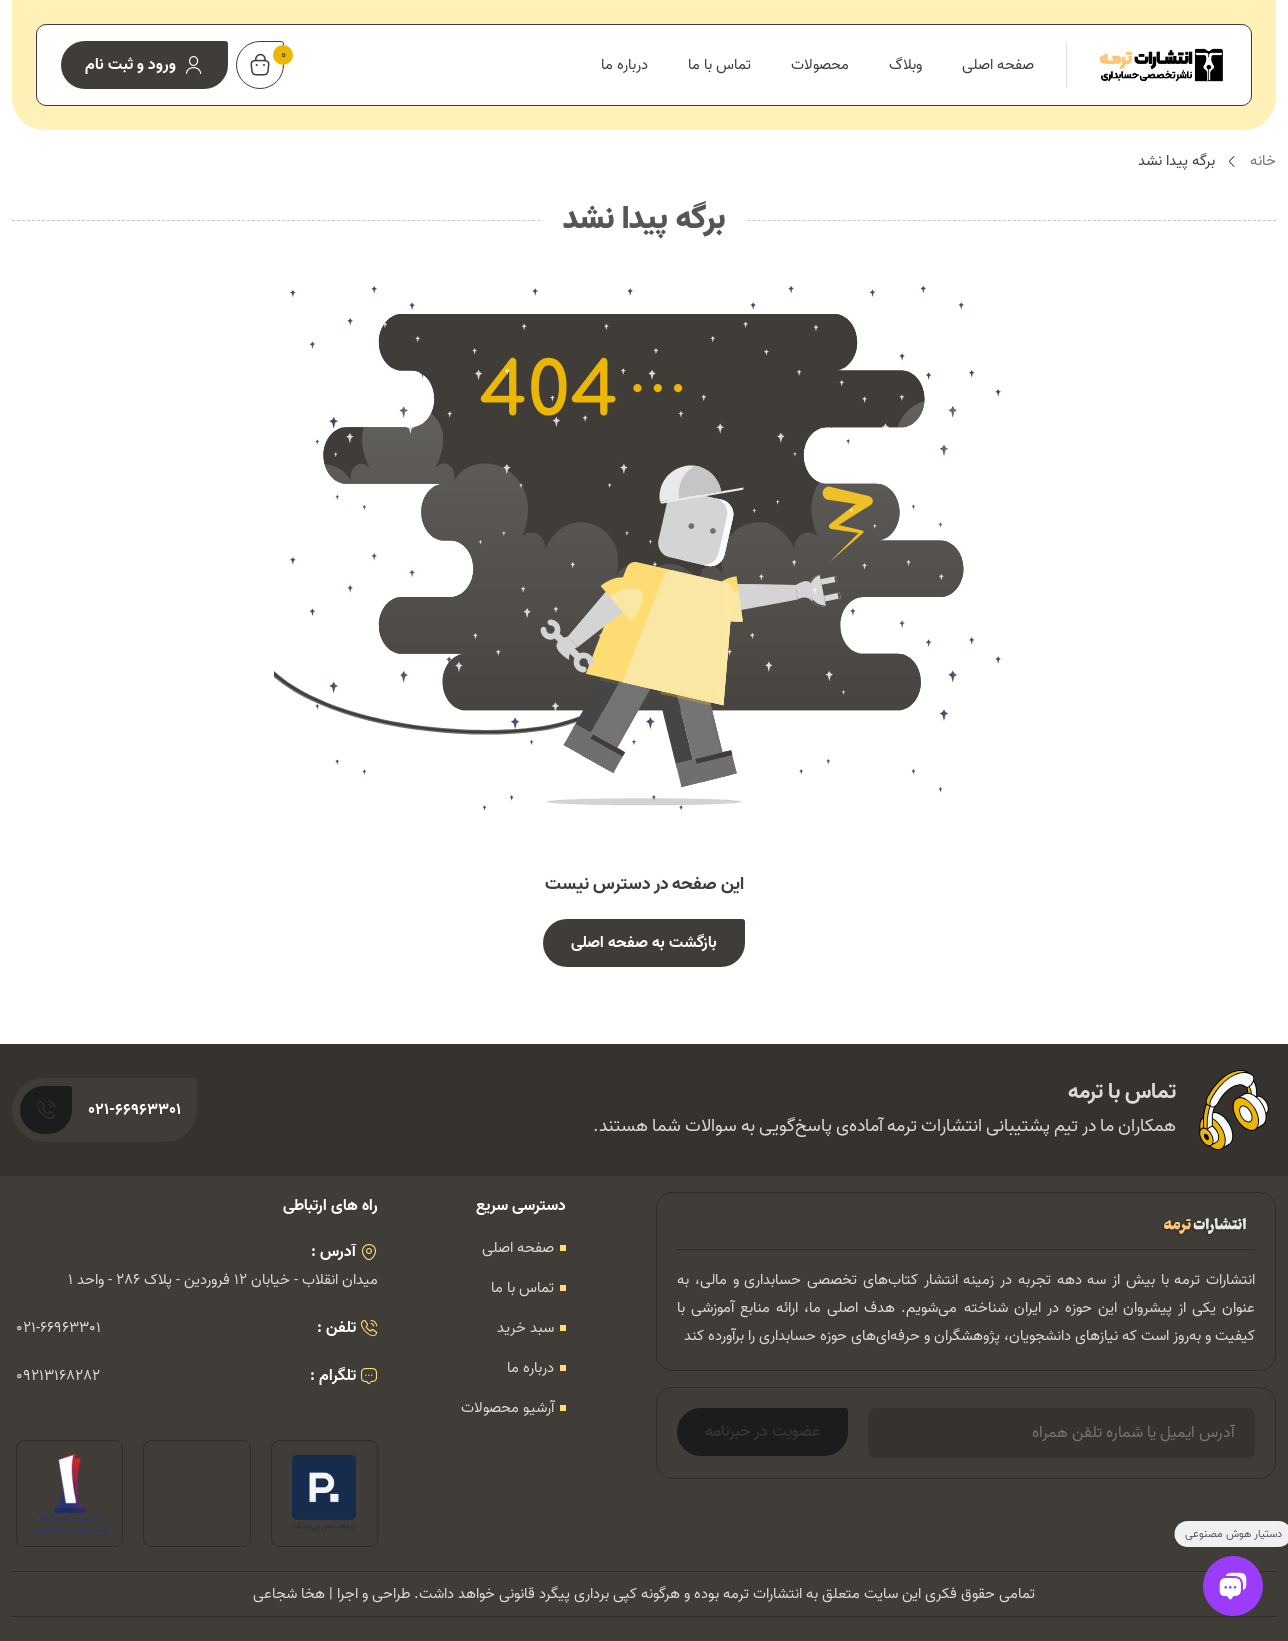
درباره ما (624, 65)
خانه (1263, 161)
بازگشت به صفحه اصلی (644, 943)
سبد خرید (525, 1328)
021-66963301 (58, 1328)
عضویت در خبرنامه (762, 1432)
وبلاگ (905, 65)
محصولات (820, 65)
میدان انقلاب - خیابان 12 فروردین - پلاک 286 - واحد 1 (223, 1280)
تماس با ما (719, 65)
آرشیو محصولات (507, 1408)
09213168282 (58, 1376)
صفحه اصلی (998, 65)
